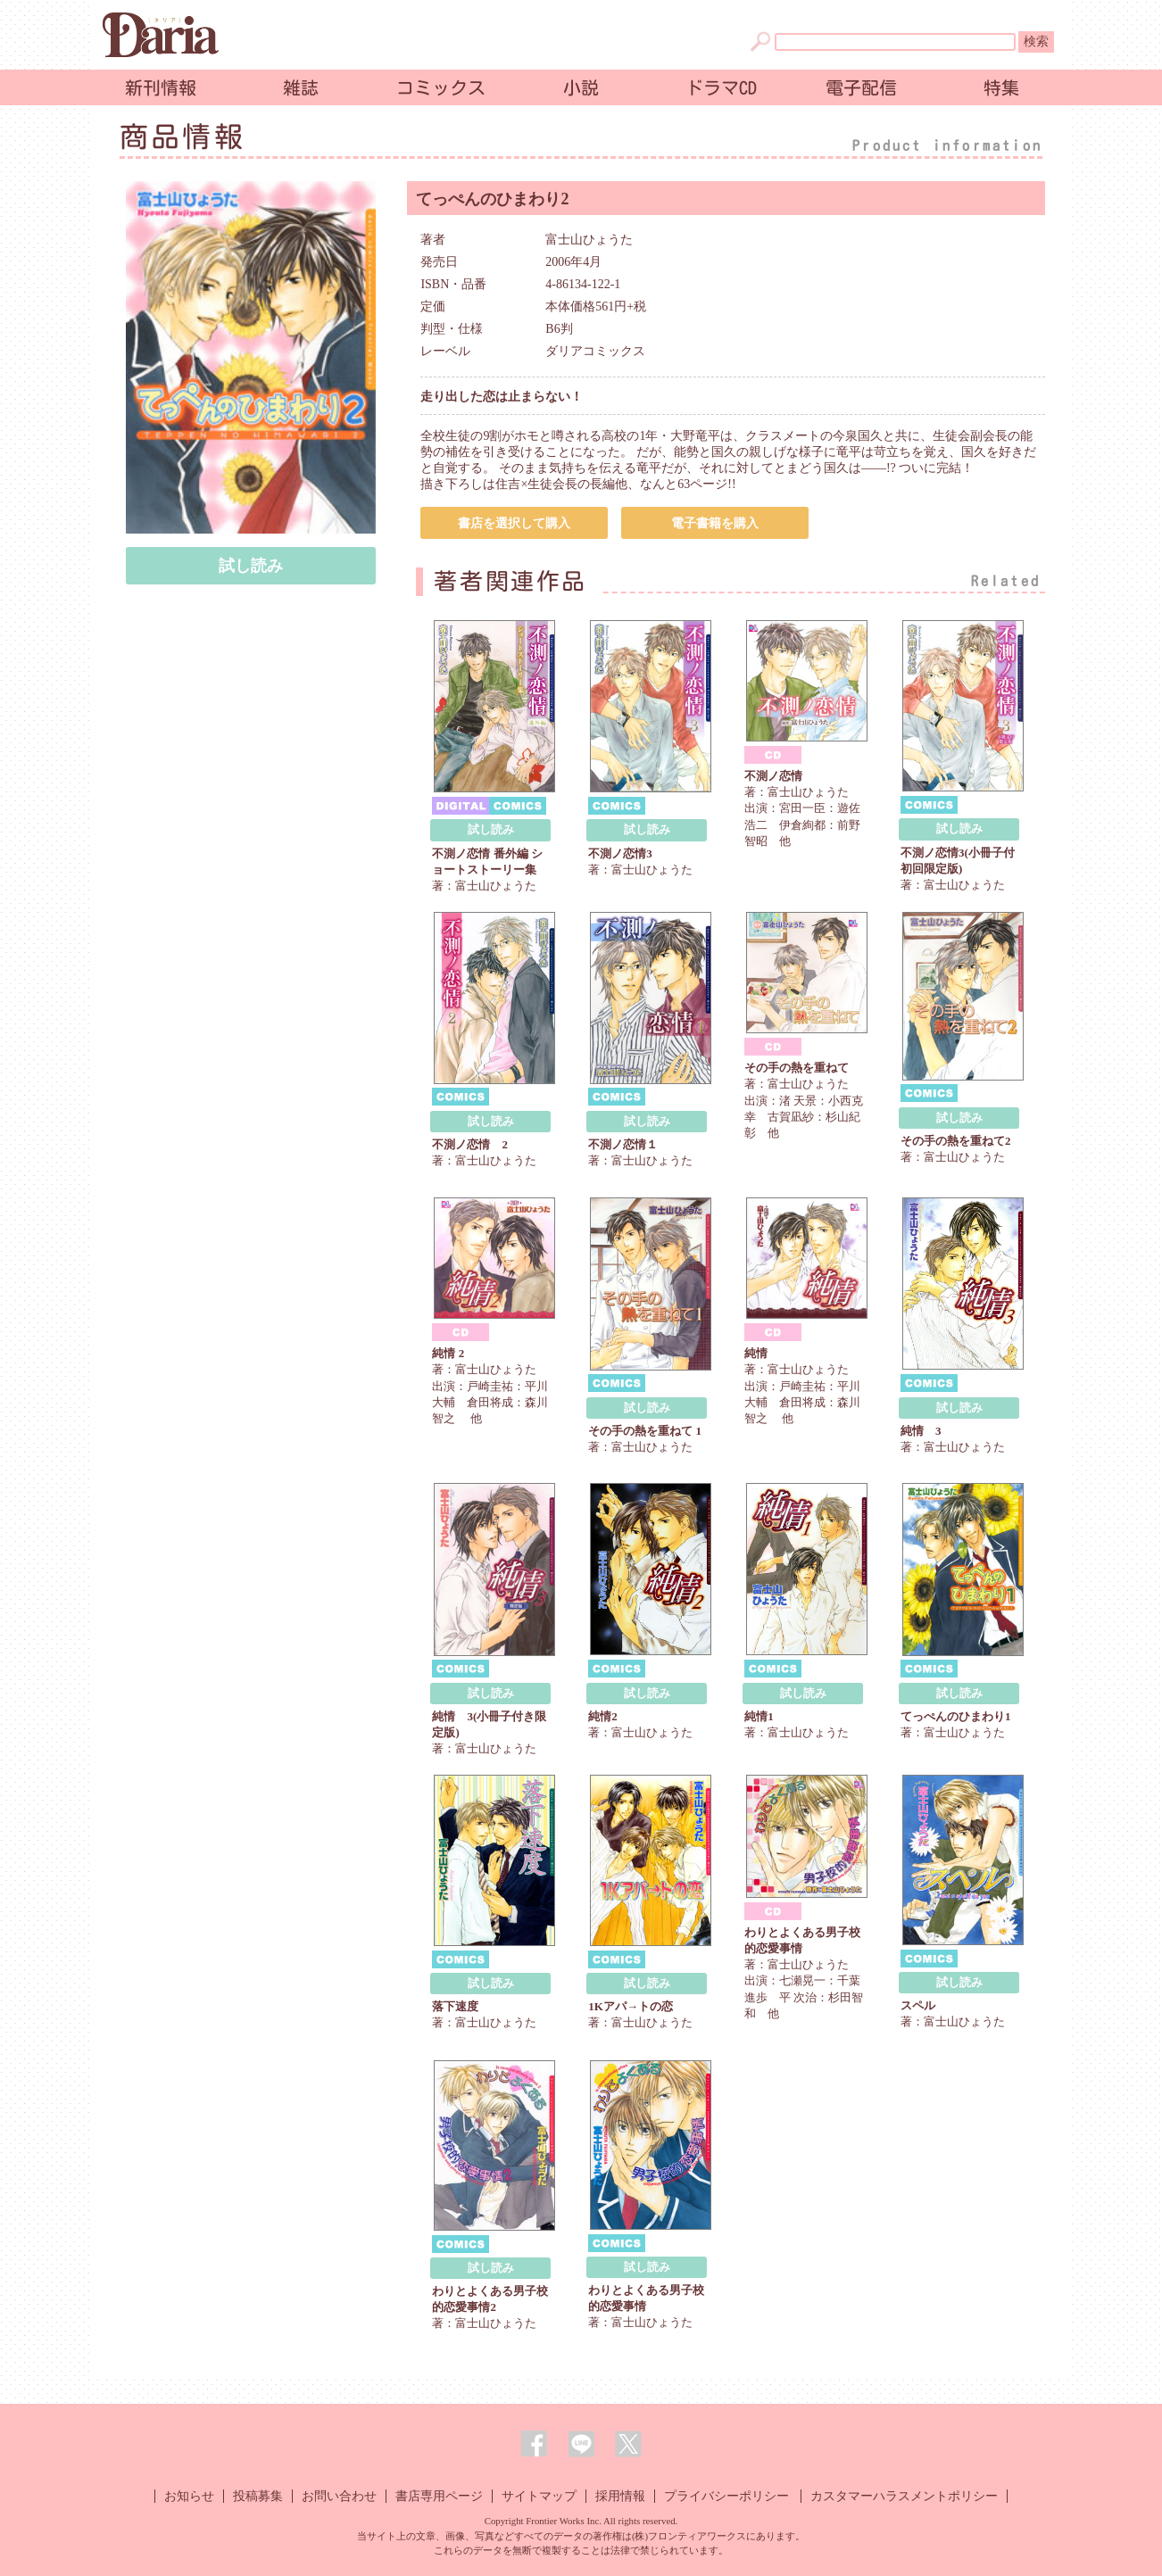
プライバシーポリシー (726, 2496)
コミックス (441, 87)
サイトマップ (539, 2496)
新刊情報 (160, 87)
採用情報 (620, 2496)
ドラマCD (721, 87)
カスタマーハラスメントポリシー (904, 2496)
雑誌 (301, 87)
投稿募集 (258, 2496)
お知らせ (189, 2496)
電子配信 (861, 87)
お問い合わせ (339, 2496)
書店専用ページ (439, 2496)
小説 (581, 87)
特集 (1001, 87)
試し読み (251, 566)
